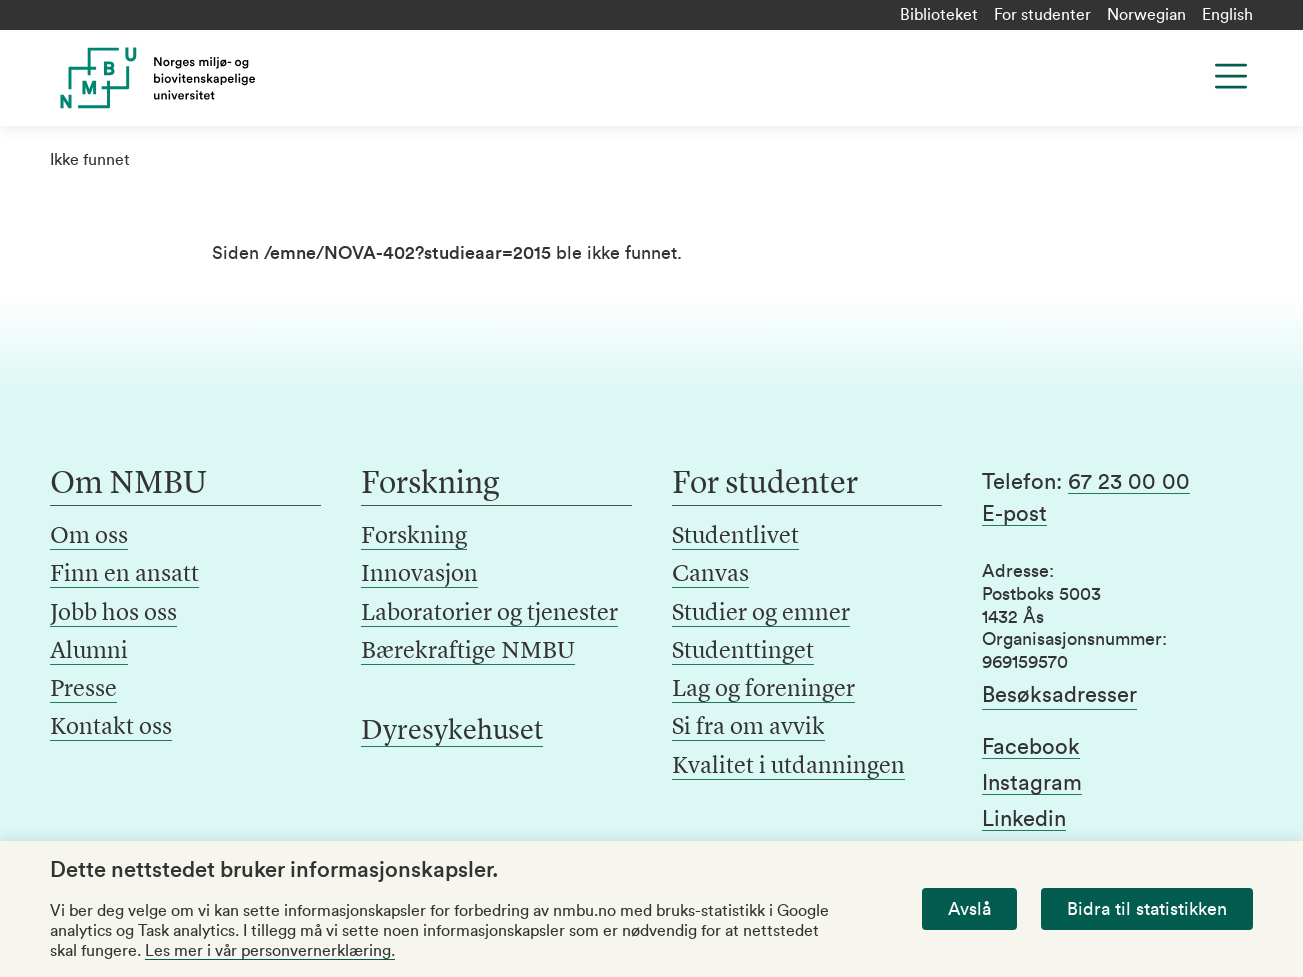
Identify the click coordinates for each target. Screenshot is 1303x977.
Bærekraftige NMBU (468, 652)
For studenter (1042, 15)
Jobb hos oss (113, 614)
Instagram (1032, 783)
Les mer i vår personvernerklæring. (270, 951)
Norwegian (1146, 15)
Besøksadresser (1059, 695)
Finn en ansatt (124, 575)
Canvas (710, 575)
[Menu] (1231, 76)
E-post (1014, 514)
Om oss (89, 537)
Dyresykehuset (452, 732)
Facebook (1031, 747)
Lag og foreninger (763, 690)
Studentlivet (735, 537)
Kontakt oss (111, 728)
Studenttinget (743, 652)
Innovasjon (419, 575)
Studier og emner (761, 614)
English (1227, 15)
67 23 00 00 (1129, 482)
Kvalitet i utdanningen (788, 767)
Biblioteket (939, 15)
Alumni (89, 652)
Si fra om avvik (748, 728)
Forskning (414, 537)
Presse (83, 690)
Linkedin (1024, 819)
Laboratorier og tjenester (489, 614)
